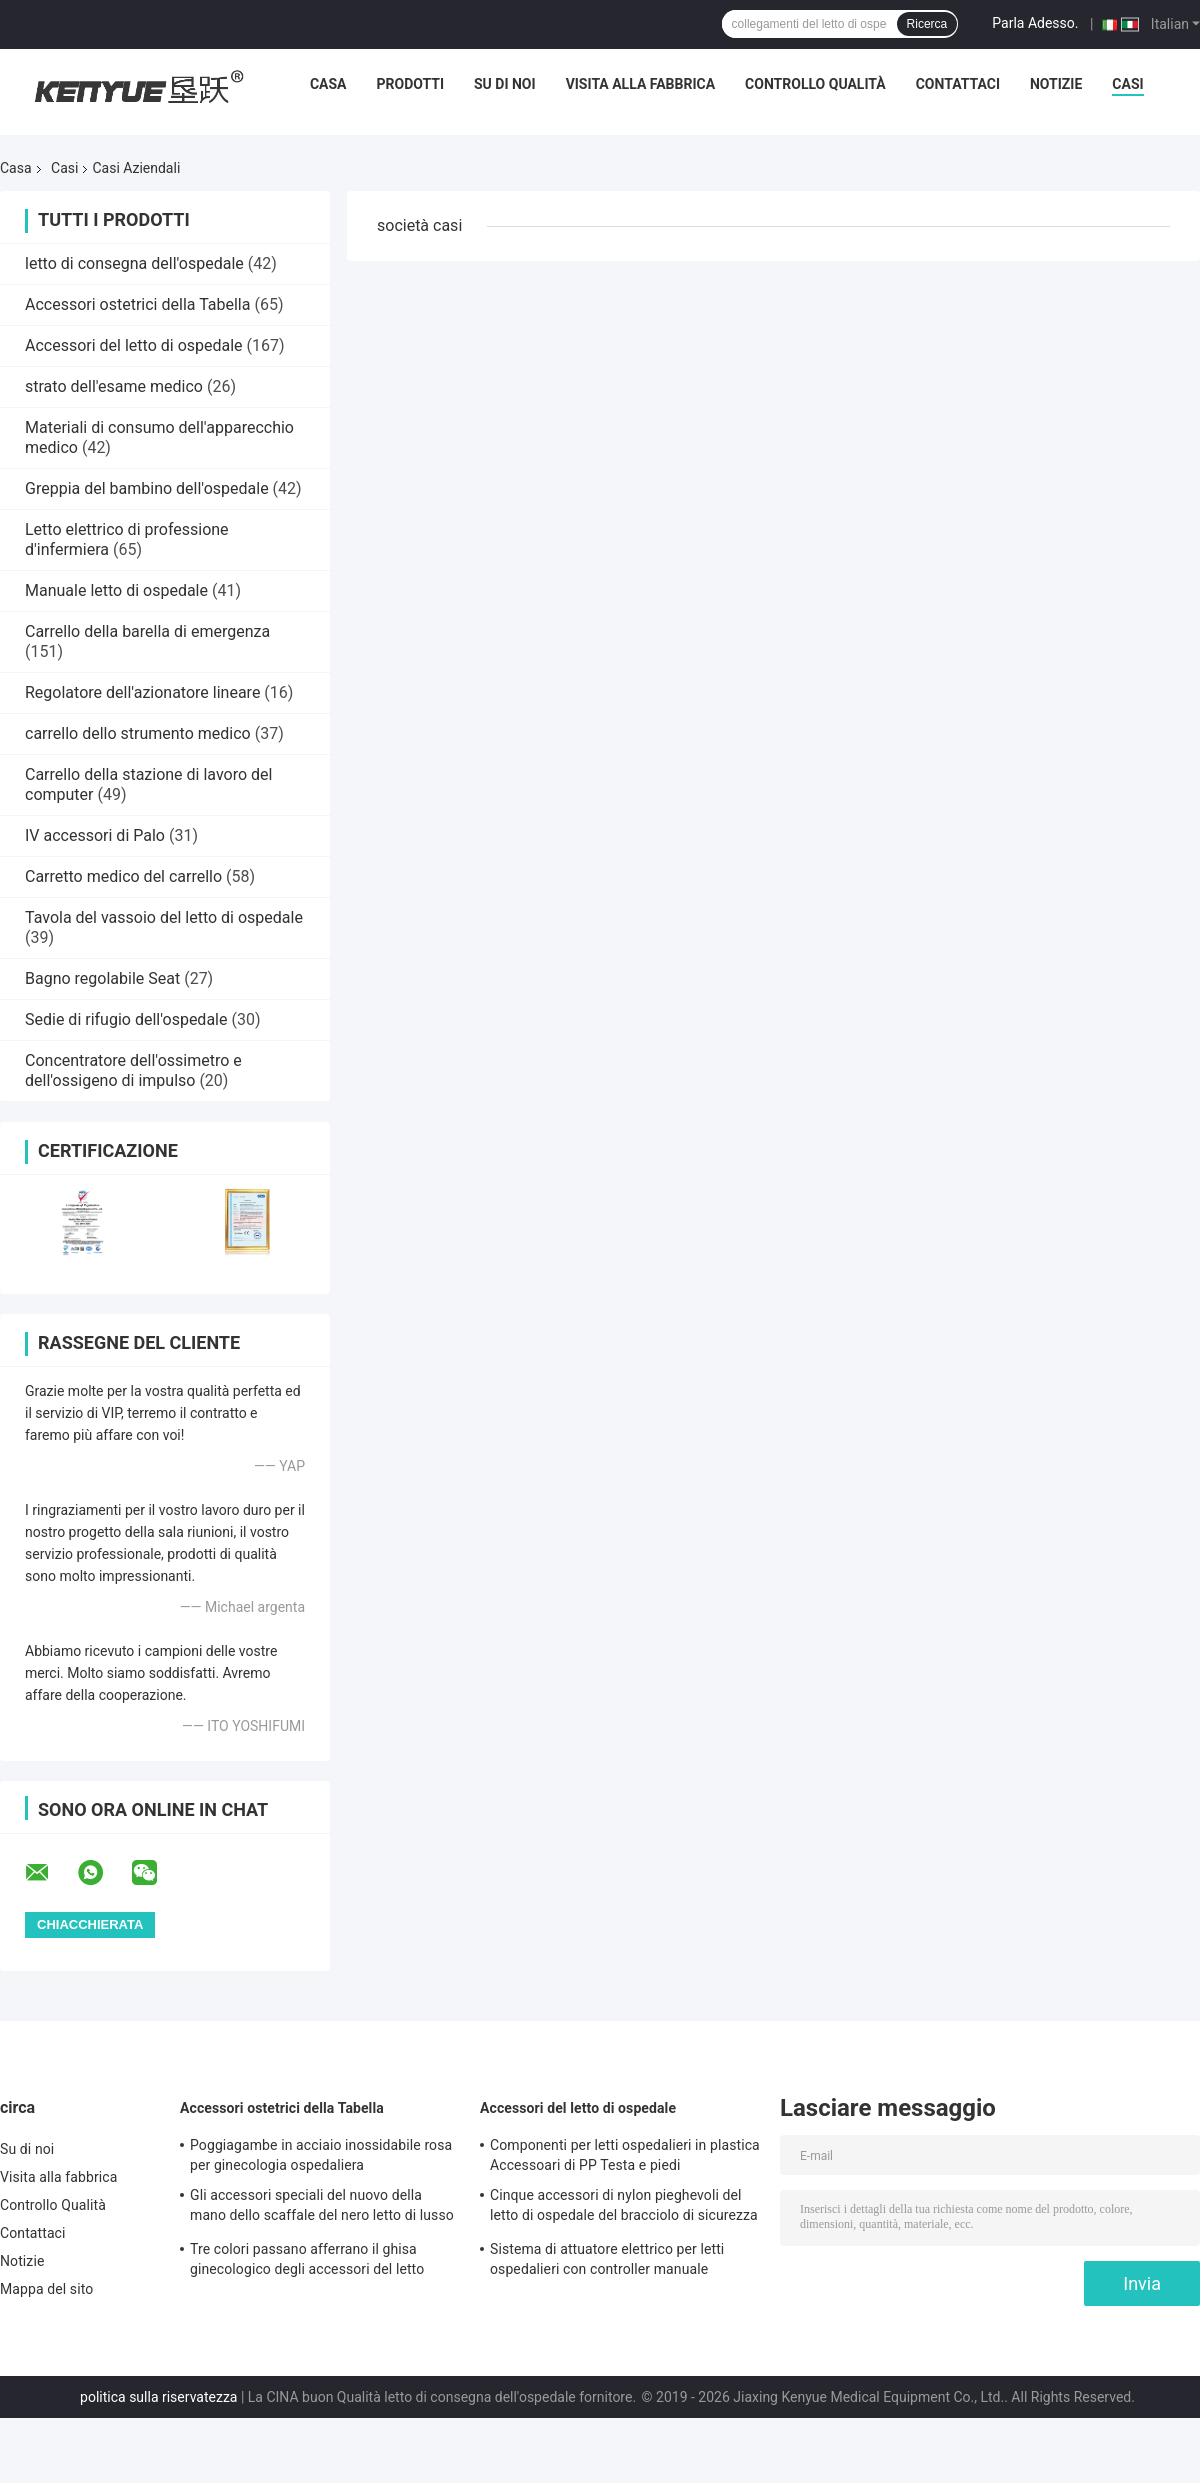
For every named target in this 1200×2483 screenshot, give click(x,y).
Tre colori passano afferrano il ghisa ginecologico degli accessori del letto (307, 2259)
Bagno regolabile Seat (102, 978)
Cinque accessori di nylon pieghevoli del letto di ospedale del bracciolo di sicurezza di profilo (624, 2208)
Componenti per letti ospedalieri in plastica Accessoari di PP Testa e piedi (625, 2155)
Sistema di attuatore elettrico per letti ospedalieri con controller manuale (607, 2259)
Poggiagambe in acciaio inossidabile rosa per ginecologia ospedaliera (321, 2155)
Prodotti (410, 84)
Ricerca (927, 24)
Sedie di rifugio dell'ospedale (126, 1019)
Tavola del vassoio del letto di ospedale (164, 917)
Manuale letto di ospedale (116, 590)
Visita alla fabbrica (640, 84)
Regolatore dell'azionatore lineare (142, 692)
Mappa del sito (46, 2289)
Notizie (1056, 84)
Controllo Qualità (815, 84)
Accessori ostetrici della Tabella (137, 304)
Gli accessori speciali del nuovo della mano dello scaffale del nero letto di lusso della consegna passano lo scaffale (322, 2208)
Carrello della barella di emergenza (147, 631)
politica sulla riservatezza (158, 2397)
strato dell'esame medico (114, 386)
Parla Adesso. (1035, 23)
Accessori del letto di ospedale (134, 345)
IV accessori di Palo (95, 835)
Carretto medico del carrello (123, 876)
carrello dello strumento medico (138, 733)
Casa (328, 84)
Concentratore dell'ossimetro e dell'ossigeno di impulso (133, 1070)
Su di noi (505, 84)
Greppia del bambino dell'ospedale (147, 488)
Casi (1127, 84)
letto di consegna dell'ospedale (134, 263)
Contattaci (958, 84)
